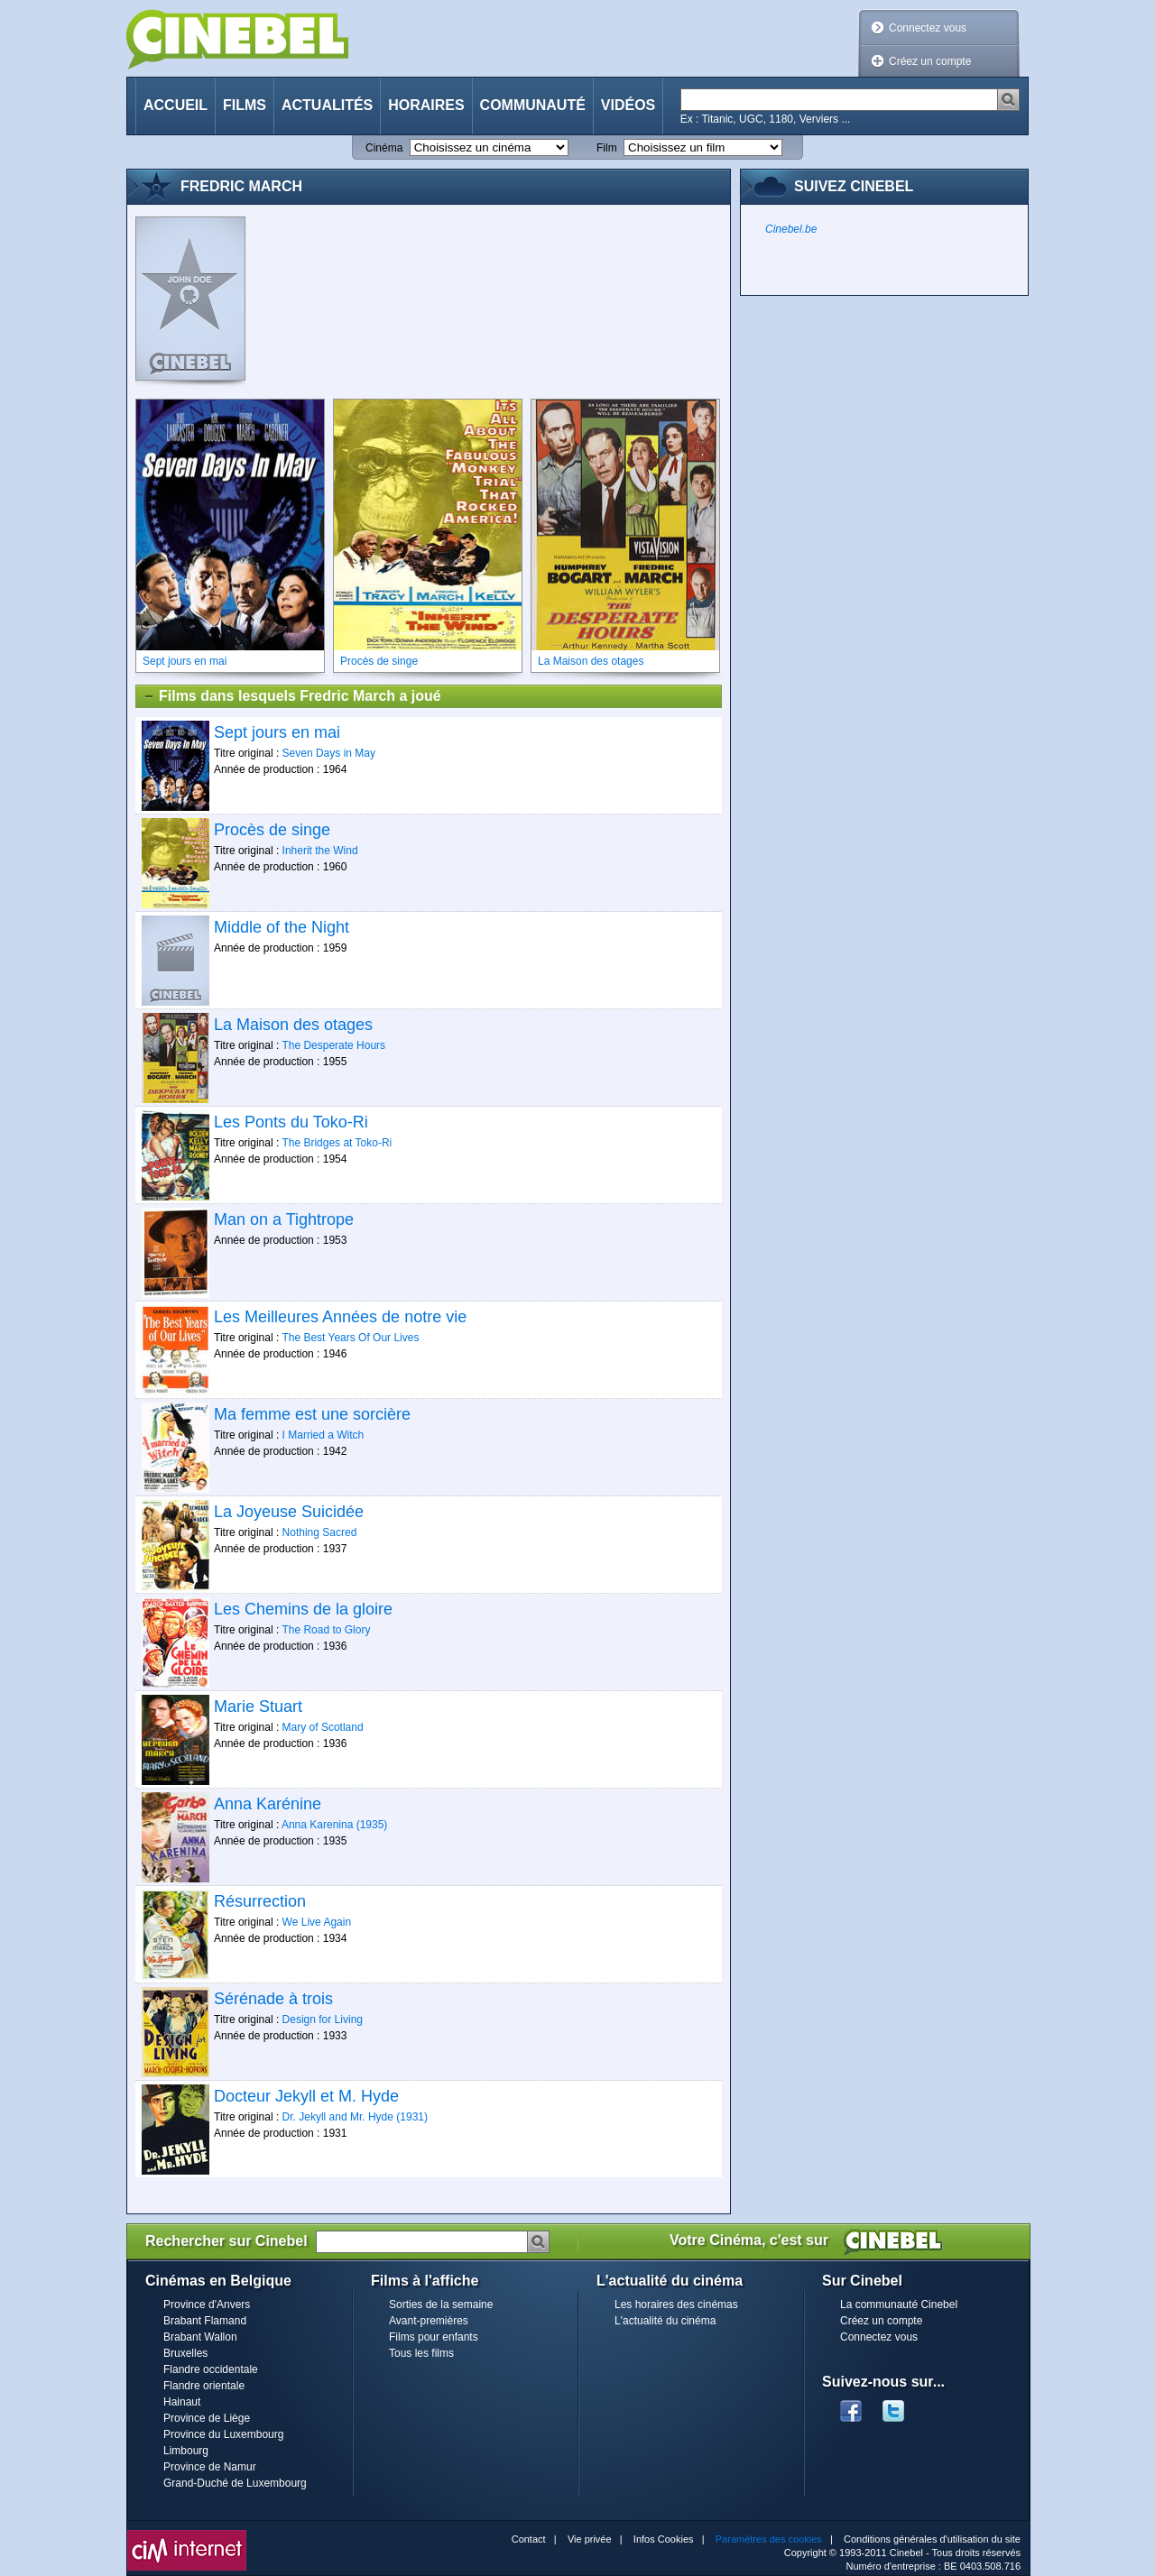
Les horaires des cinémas (676, 2304)
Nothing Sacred (319, 1532)
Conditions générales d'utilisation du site (932, 2539)
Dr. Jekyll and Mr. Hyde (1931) (355, 2117)
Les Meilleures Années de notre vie (340, 1317)
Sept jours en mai (277, 732)
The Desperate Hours (333, 1045)
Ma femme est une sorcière (312, 1414)
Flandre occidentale (210, 2369)
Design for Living (322, 2019)
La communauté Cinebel (898, 2304)
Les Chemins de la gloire (303, 1609)
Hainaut (181, 2402)
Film (606, 148)
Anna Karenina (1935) (334, 1824)
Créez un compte (930, 61)
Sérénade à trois (273, 1999)
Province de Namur (209, 2467)
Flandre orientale (204, 2385)
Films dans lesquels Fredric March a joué (292, 696)
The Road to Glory (326, 1630)
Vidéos (628, 105)
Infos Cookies (663, 2539)
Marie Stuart (258, 1706)
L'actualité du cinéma (665, 2320)
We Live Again (317, 1922)
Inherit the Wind (320, 850)
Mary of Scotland (323, 1727)
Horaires (426, 105)
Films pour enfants (433, 2337)
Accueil (175, 105)
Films (244, 105)
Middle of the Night (281, 927)
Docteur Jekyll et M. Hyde (306, 2096)
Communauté (533, 105)
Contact (529, 2539)
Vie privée (590, 2539)
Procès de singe (272, 830)
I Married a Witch (323, 1435)
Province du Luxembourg (223, 2434)
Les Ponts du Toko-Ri (291, 1122)
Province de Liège (206, 2418)
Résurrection (260, 1901)
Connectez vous (927, 28)
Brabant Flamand (204, 2320)
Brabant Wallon (200, 2337)
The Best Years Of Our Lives (350, 1337)
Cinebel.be (791, 229)
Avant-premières (428, 2320)
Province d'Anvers (206, 2304)
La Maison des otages (293, 1025)
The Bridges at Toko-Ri (337, 1142)
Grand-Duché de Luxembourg (235, 2483)
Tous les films (421, 2353)
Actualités (327, 105)
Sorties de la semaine (441, 2304)
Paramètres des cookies (769, 2539)
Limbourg (185, 2450)
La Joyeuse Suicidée (289, 1512)
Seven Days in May (328, 753)
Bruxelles (185, 2353)
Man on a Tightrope (284, 1219)
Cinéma (383, 148)
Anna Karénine (267, 1804)
